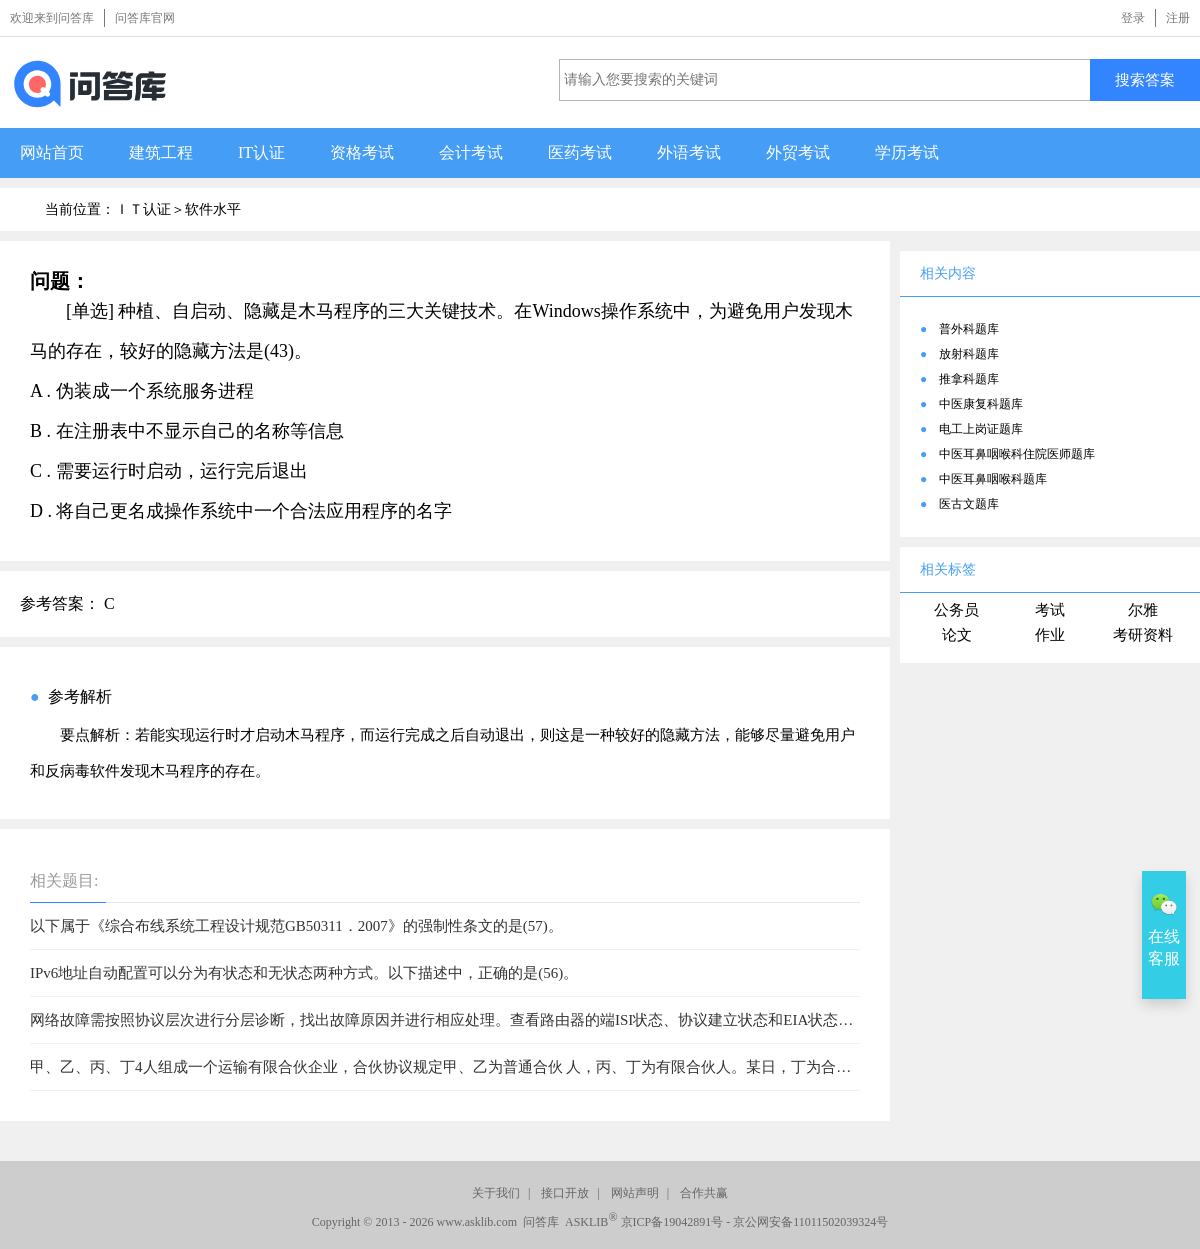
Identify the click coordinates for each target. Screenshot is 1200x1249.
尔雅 (1143, 610)
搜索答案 (1145, 79)
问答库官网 (145, 18)
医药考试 (580, 152)
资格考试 (362, 152)
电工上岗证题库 (981, 429)
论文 (957, 635)
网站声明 (635, 1193)
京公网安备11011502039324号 (810, 1222)
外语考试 (689, 152)
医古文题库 (969, 504)
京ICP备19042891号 (672, 1222)
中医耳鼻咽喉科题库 (993, 479)
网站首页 (52, 152)
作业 (1050, 635)
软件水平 (213, 209)
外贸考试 (798, 152)
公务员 (956, 610)
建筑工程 (161, 152)
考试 (1050, 610)
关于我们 (496, 1193)
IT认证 (261, 152)
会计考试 (471, 152)
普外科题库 (969, 329)
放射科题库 (969, 354)
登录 (1133, 18)
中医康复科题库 (981, 404)
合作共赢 (704, 1193)
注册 (1178, 18)
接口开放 (565, 1193)
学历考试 (907, 152)
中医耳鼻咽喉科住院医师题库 (1017, 454)
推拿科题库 (969, 379)
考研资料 (1143, 635)
